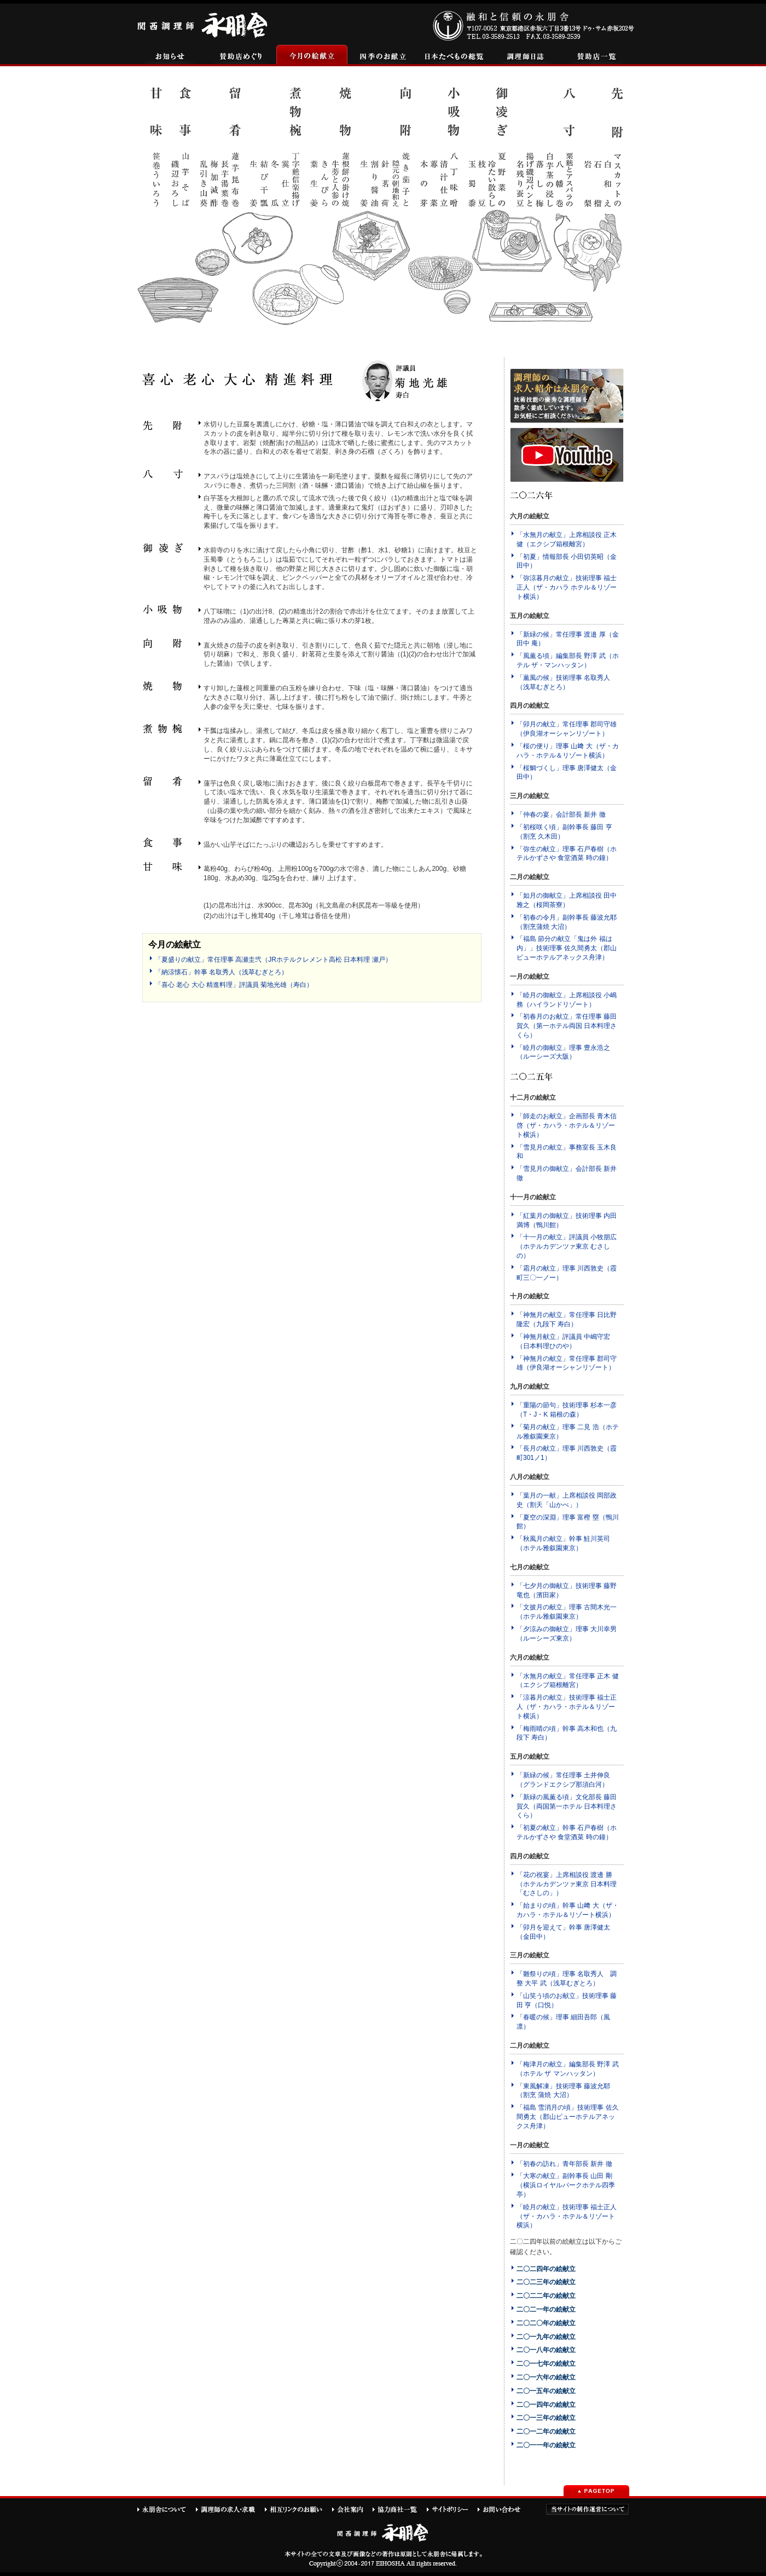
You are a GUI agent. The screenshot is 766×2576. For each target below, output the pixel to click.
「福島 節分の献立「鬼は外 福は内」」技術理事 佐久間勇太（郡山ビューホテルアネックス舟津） (567, 948)
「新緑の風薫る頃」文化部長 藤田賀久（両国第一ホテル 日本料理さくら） (567, 1806)
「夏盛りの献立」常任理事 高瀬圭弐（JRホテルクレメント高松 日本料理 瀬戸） (273, 959)
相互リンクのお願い (298, 2509)
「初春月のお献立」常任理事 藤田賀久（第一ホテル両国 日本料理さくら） (567, 1026)
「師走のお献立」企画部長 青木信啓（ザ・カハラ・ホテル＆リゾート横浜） (567, 1125)
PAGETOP (596, 2490)
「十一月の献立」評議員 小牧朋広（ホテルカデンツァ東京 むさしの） (567, 1246)
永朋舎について (166, 2509)
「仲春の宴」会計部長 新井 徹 (561, 814)
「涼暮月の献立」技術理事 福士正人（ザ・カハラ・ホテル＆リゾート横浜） (567, 1707)
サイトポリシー (451, 2509)
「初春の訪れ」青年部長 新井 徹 (564, 2164)
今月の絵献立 (311, 55)
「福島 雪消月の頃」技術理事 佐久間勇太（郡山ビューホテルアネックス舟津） (568, 2117)
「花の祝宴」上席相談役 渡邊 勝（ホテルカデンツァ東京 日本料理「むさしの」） (567, 1884)
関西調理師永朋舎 (203, 24)
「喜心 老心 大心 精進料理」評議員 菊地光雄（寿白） (234, 985)
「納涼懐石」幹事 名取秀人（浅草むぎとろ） (221, 972)
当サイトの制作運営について (587, 2509)
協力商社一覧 (399, 2509)
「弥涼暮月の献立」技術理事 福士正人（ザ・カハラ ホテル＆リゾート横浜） (567, 587)
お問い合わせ (504, 2509)
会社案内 (352, 2509)
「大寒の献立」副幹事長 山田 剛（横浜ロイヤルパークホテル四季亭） (566, 2185)
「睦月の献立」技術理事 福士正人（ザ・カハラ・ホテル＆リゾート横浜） (567, 2216)
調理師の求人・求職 (229, 2509)
